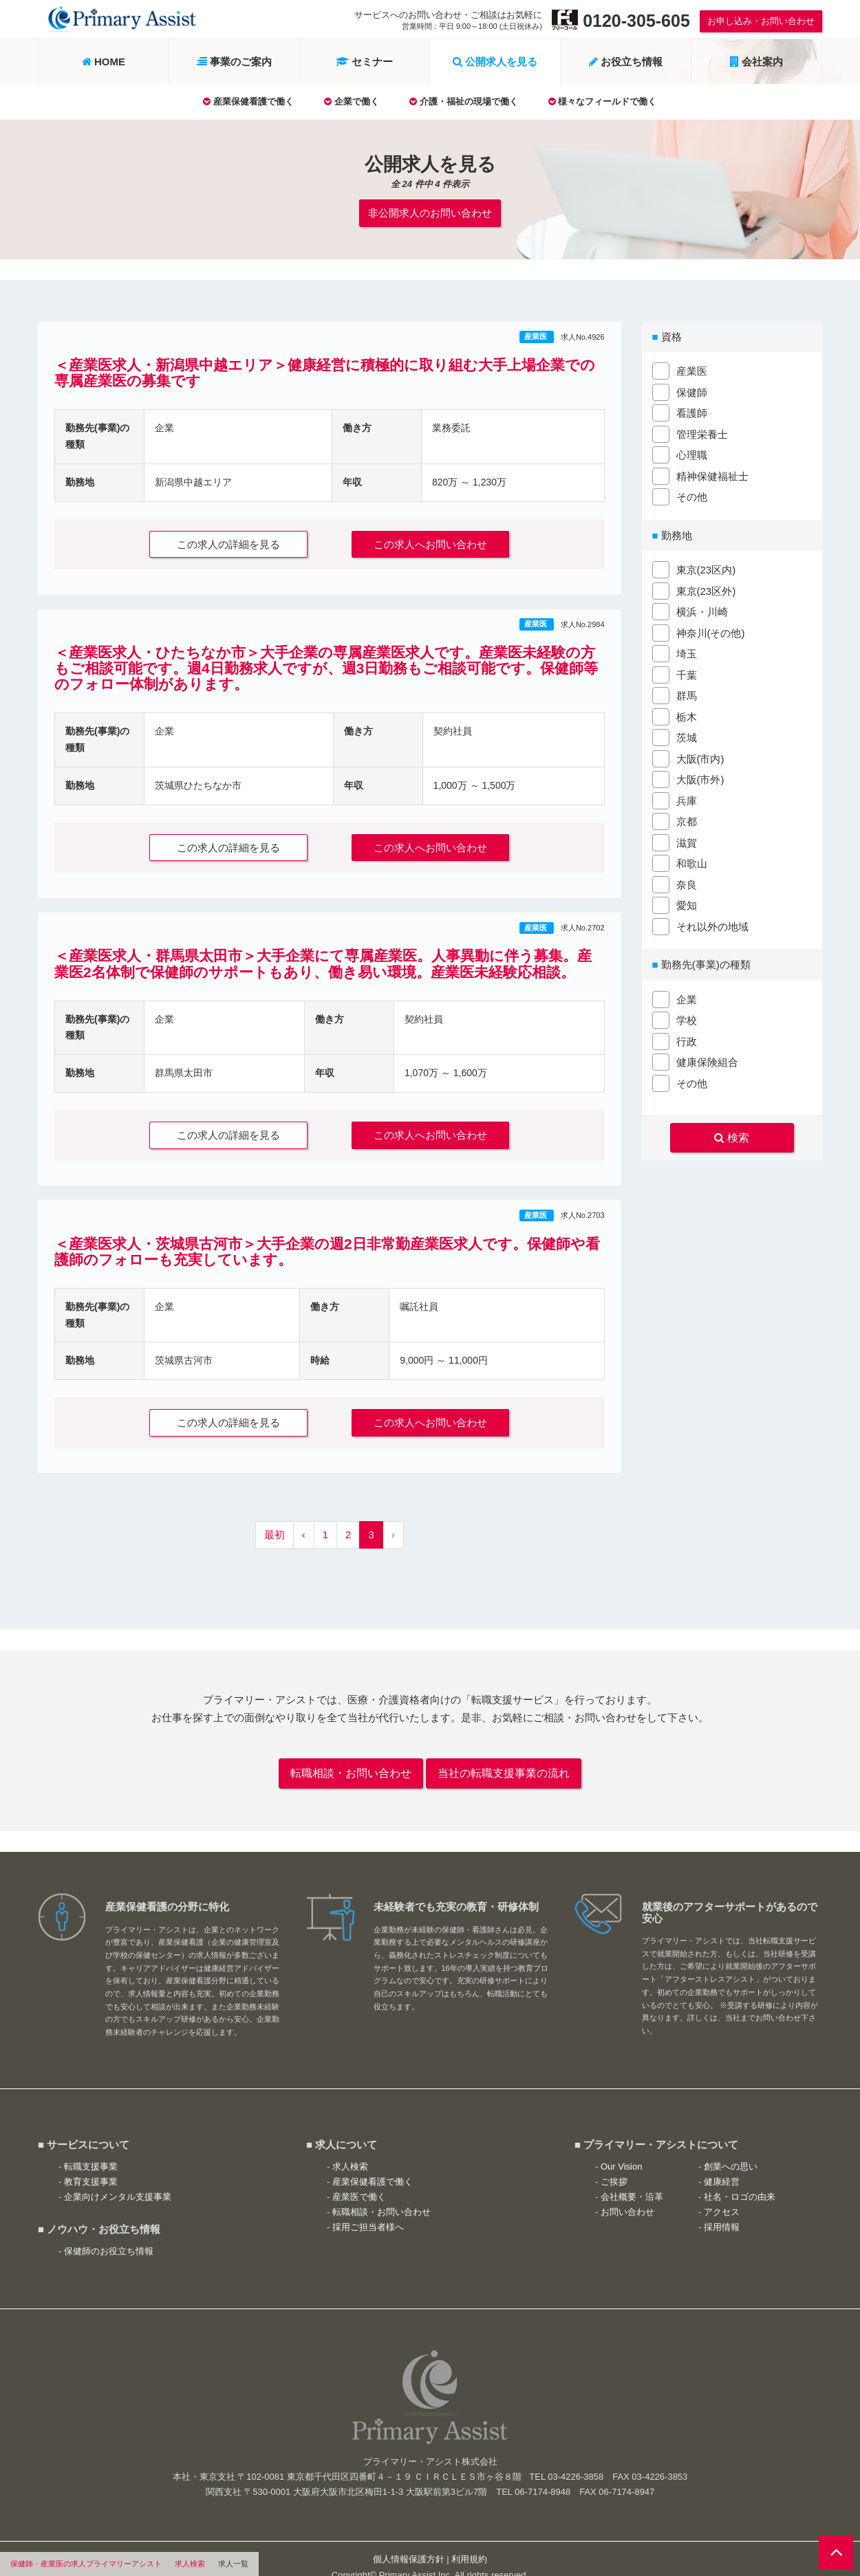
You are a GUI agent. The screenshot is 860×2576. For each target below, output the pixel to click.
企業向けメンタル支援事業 (117, 2180)
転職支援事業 (91, 2149)
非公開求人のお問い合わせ (430, 211)
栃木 (686, 713)
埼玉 (686, 651)
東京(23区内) (706, 567)
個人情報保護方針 (408, 2542)
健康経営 (722, 2165)
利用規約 (469, 2542)
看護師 (691, 410)
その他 (691, 494)
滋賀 (686, 839)
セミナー (364, 61)
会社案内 (756, 61)
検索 (731, 1133)
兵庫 (686, 797)
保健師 (691, 389)
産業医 (536, 333)
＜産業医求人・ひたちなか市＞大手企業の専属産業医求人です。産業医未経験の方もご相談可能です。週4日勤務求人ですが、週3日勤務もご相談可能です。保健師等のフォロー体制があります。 (326, 662)
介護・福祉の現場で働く (463, 101)
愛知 (686, 902)
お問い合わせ (627, 2195)
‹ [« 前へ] (303, 1521)
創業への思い (730, 2149)
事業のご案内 (234, 61)
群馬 (686, 693)
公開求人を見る (495, 61)
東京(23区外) (706, 587)
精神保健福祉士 (712, 473)
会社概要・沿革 (632, 2180)
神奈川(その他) (710, 629)
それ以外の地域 (712, 923)
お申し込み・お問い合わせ (761, 21)
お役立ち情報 (626, 61)
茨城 (686, 735)
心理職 (691, 452)
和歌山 (691, 860)
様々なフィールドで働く (602, 101)
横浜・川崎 (702, 609)
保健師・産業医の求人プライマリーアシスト (86, 2563)
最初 (274, 1521)
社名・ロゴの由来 (739, 2180)
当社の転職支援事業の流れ (504, 1758)
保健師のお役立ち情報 (108, 2234)
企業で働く (351, 101)
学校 (686, 1017)
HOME (103, 61)
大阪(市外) (700, 777)
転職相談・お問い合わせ (350, 1758)
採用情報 (722, 2210)
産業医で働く (359, 2180)
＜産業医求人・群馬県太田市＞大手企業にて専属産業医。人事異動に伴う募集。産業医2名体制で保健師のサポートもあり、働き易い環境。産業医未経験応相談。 (323, 955)
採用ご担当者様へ (368, 2210)
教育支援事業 (91, 2165)
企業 (686, 996)
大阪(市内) (700, 755)
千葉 (686, 671)
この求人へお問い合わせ (437, 540)
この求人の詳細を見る (221, 540)
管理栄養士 (702, 431)
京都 (686, 819)
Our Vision (621, 2149)
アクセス (722, 2195)
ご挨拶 (614, 2165)
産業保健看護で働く (248, 101)
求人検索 (190, 2563)
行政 (686, 1038)
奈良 (686, 881)
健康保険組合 (707, 1059)
